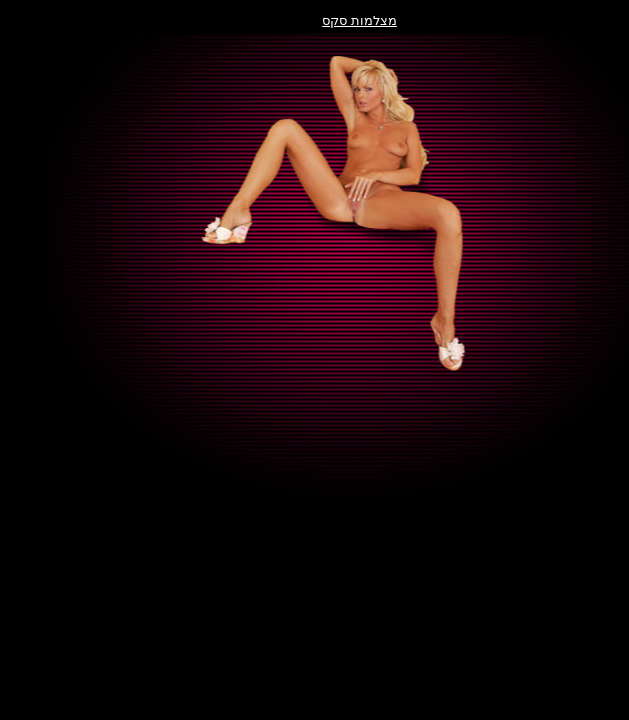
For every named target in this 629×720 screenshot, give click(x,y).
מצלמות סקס (314, 20)
